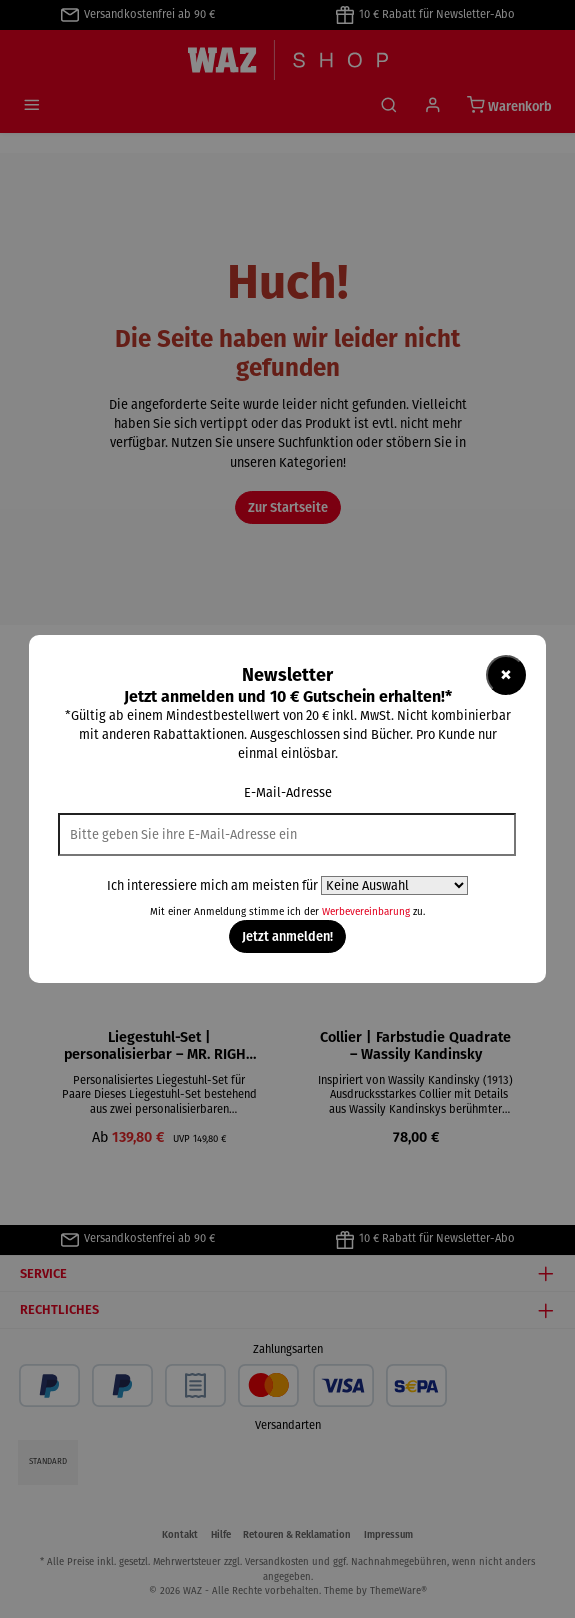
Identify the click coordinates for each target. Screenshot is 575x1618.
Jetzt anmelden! (287, 936)
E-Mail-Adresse (288, 792)
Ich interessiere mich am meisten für (212, 885)
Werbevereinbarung (366, 912)
